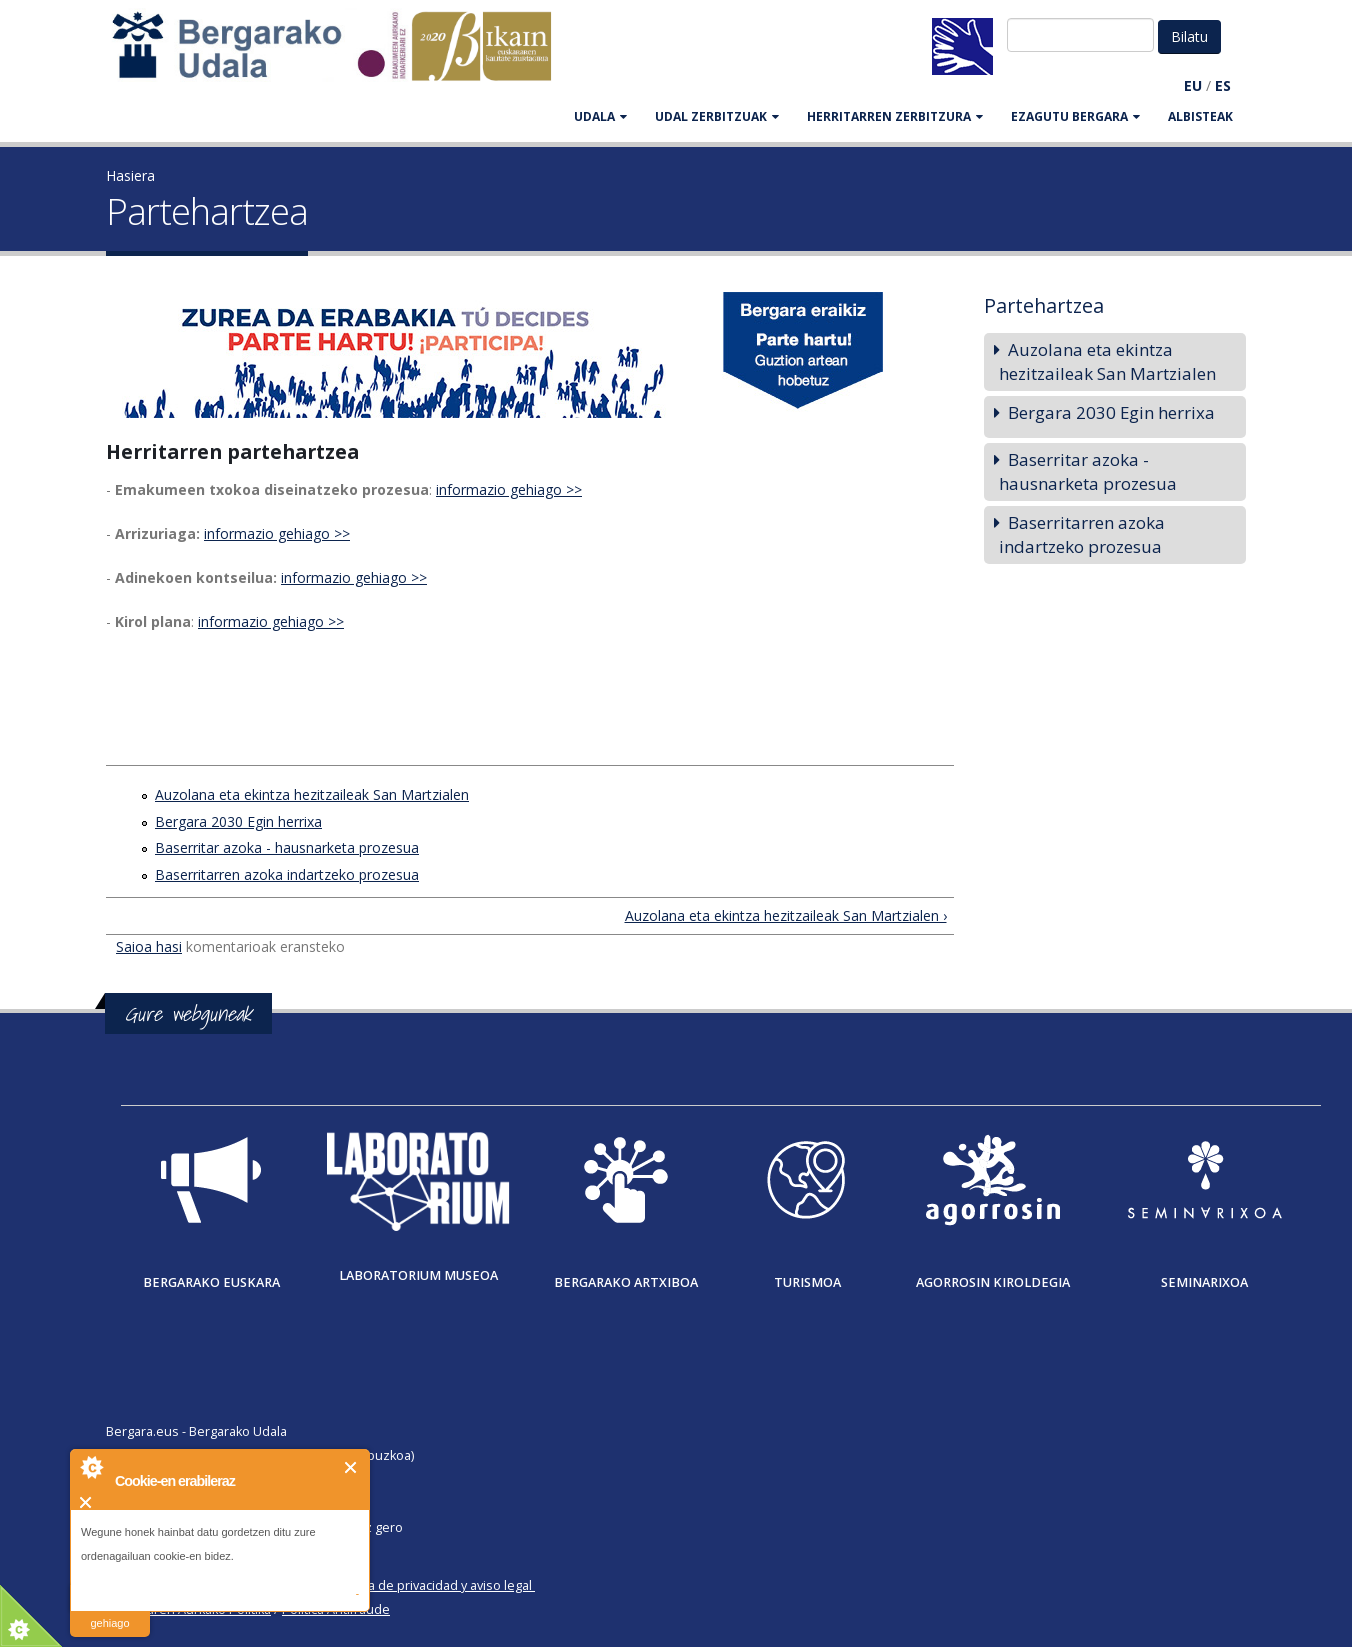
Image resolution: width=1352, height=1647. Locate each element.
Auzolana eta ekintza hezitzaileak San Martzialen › (786, 915)
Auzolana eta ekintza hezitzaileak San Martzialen (312, 794)
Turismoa (807, 1282)
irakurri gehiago (109, 1610)
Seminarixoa (1204, 1282)
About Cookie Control (91, 1467)
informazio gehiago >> (509, 489)
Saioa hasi (149, 946)
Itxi (351, 1467)
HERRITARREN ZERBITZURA (895, 116)
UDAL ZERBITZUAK (717, 116)
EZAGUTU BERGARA (1075, 116)
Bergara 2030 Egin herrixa (238, 821)
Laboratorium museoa (418, 1275)
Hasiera (130, 175)
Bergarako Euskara (211, 1282)
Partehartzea (1044, 305)
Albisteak (1200, 116)
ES (1223, 85)
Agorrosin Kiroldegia (993, 1282)
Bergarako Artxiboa (626, 1282)
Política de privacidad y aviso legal (432, 1585)
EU (1193, 85)
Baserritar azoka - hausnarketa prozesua (287, 847)
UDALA (600, 116)
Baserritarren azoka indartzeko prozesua (287, 874)
